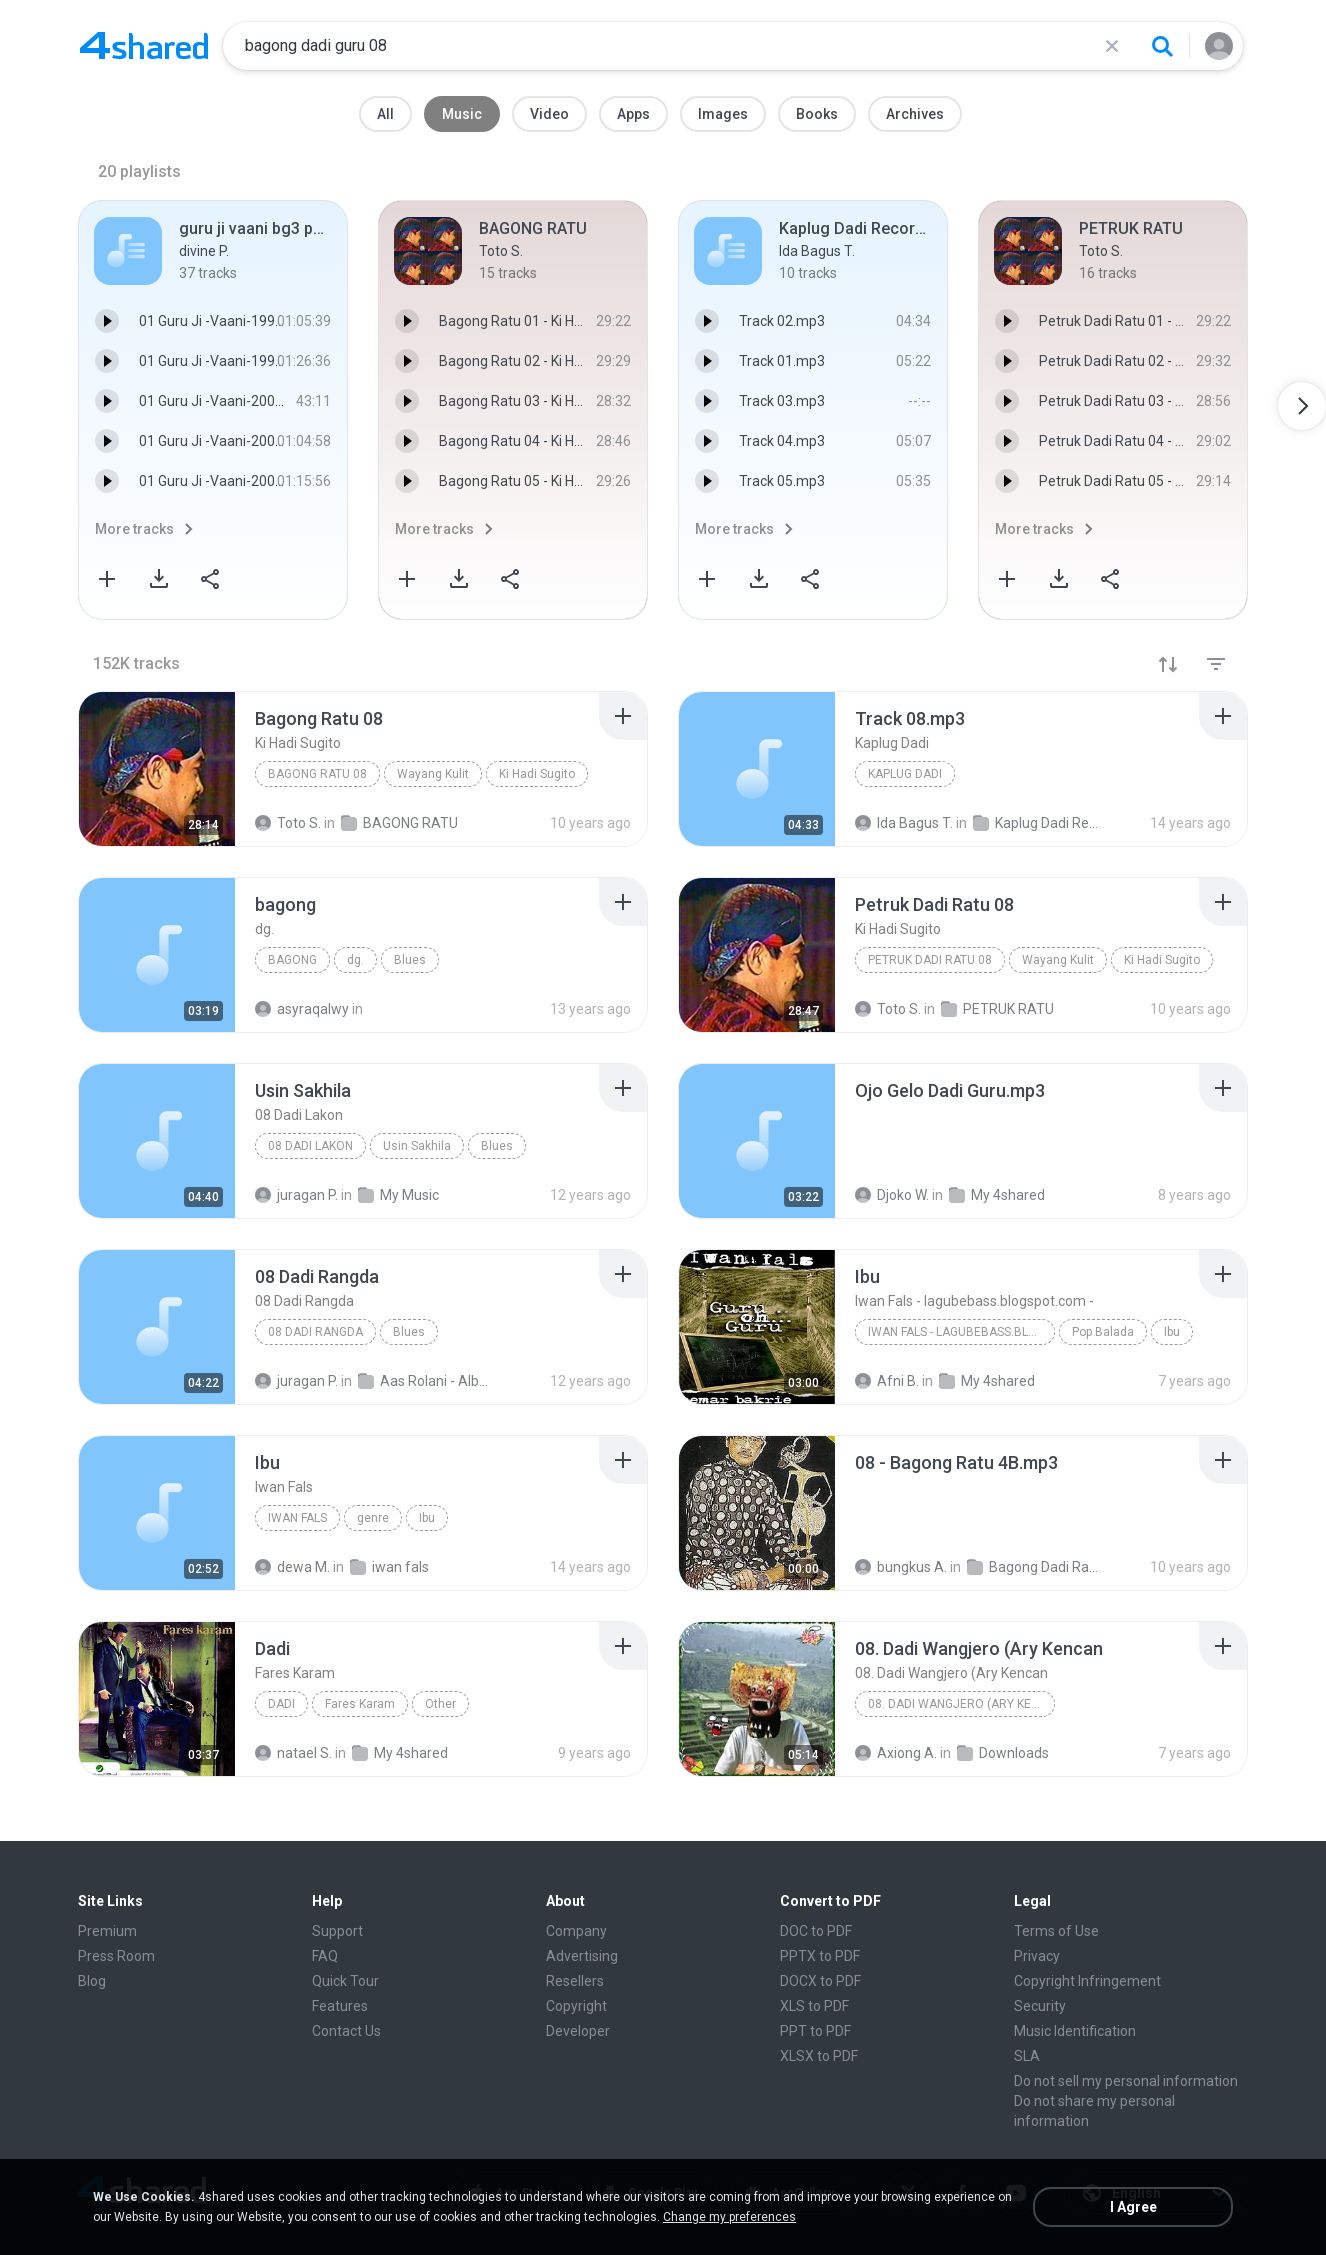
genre (373, 1518)
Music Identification (1075, 2031)
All (385, 114)
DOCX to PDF (820, 1981)
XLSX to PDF (819, 2056)
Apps (633, 114)
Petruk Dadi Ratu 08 (930, 960)
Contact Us (346, 2031)
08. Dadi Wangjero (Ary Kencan (961, 1704)
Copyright (576, 2006)
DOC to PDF (816, 1931)
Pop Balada (1103, 1332)
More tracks (134, 529)
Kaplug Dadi (905, 774)
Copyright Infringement (1087, 1981)
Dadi (281, 1704)
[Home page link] (144, 46)
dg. (355, 960)
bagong (292, 960)
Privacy (1037, 1956)
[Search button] (1162, 46)
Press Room (116, 1956)
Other (440, 1704)
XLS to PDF (814, 2006)
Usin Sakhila (417, 1146)
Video (549, 114)
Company (576, 1931)
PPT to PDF (815, 2031)
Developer (578, 2031)
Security (1040, 2006)
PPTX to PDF (820, 1956)
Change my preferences (729, 2217)
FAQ (325, 1956)
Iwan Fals (297, 1518)
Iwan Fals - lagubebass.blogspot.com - (961, 1332)
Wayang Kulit (433, 774)
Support (337, 1931)
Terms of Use (1056, 1931)
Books (817, 114)
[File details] (157, 769)
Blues (410, 960)
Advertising (582, 1956)
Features (340, 2006)
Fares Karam (360, 1704)
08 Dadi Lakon (310, 1146)
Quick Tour (345, 1981)
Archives (915, 114)
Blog (92, 1981)
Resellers (575, 1981)
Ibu (1172, 1332)
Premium (107, 1931)
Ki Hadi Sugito (537, 774)
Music (462, 114)
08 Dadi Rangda (315, 1332)
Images (723, 114)
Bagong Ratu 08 (317, 774)
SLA (1027, 2056)
